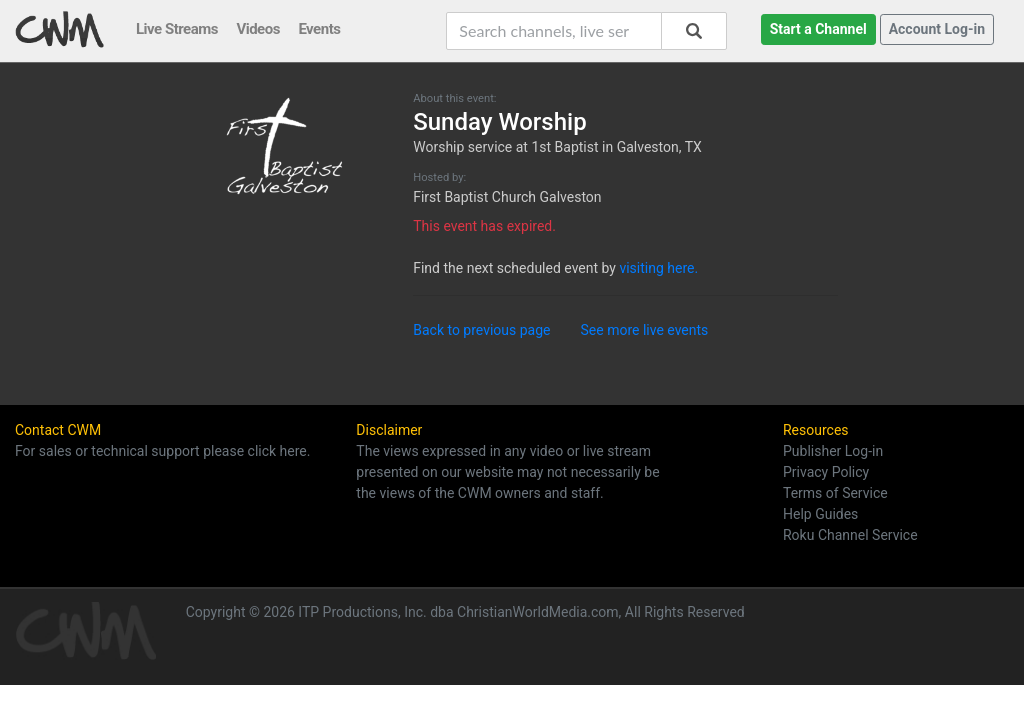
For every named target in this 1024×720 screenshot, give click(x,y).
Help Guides (820, 514)
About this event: (454, 98)
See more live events (645, 330)
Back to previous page (481, 330)
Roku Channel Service (850, 535)
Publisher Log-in (833, 451)
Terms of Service (835, 493)
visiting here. (658, 268)
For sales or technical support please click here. (162, 451)
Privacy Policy (826, 472)
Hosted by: (439, 177)
